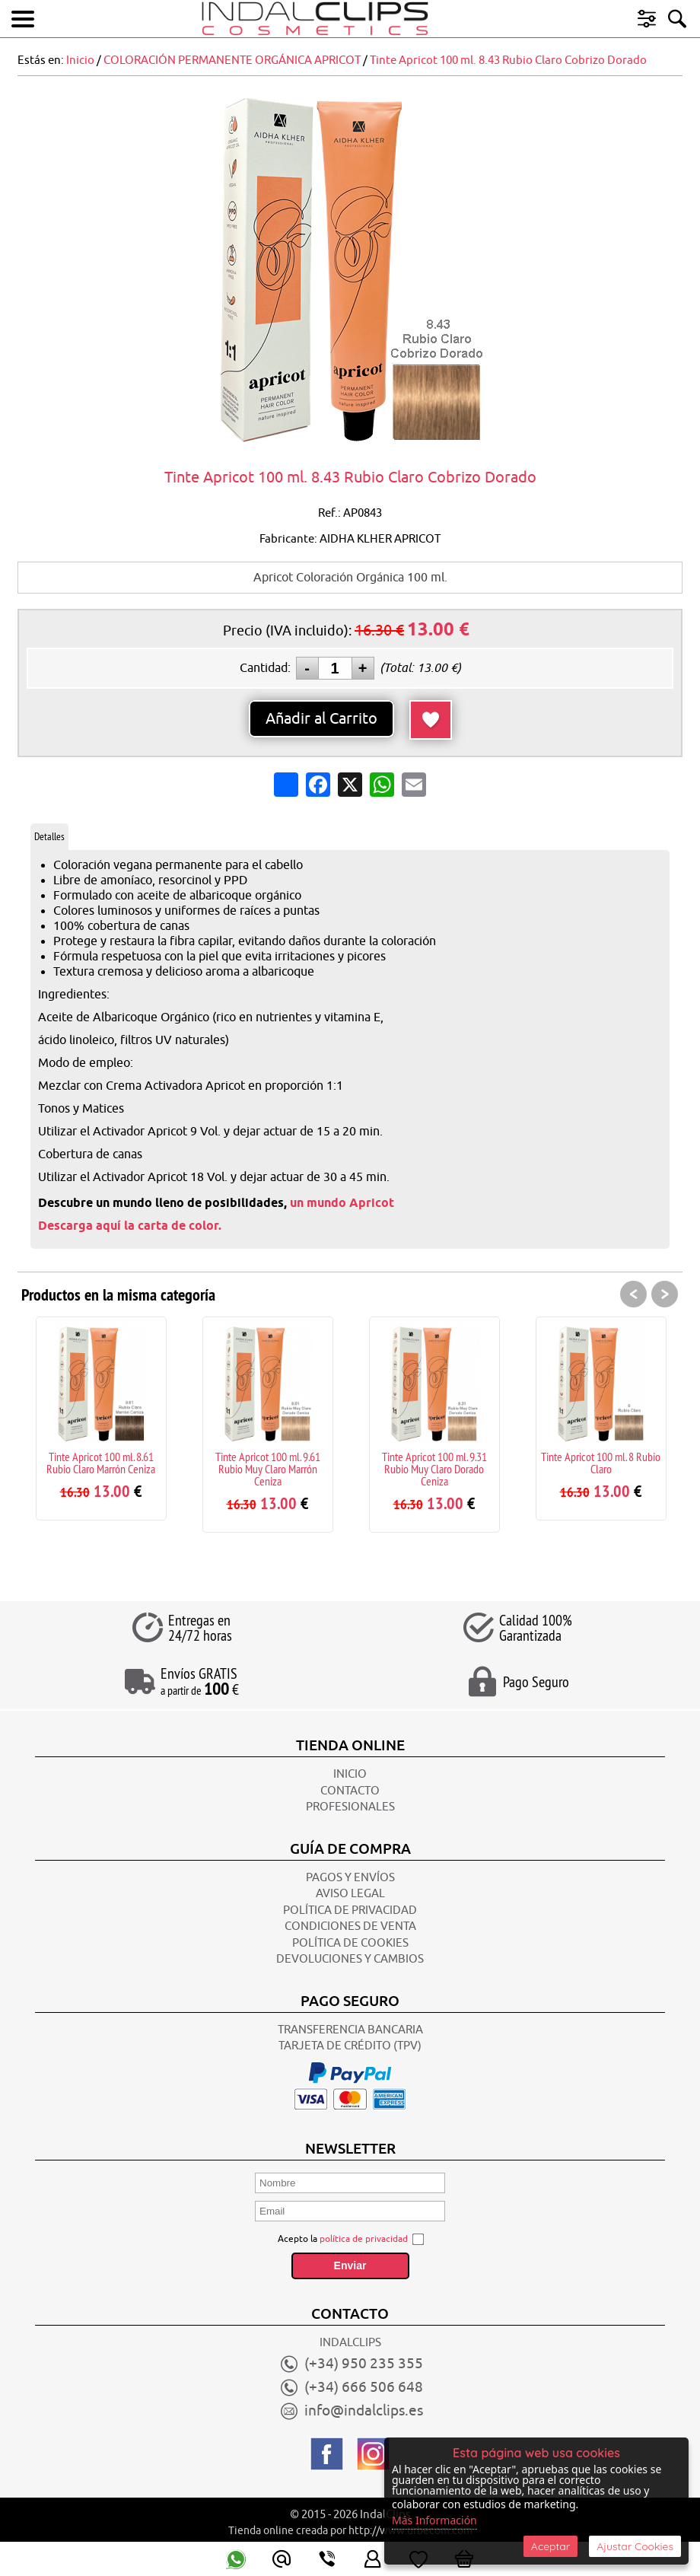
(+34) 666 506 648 (363, 2387)
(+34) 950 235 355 (363, 2364)
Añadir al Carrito (321, 718)
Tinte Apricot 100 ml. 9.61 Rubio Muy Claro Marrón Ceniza (267, 1469)
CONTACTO (350, 1791)
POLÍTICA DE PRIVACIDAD (350, 1910)
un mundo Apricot (342, 1203)
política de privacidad (364, 2239)
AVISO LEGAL (350, 1894)
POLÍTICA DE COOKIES (350, 1943)
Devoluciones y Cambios (350, 1959)
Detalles (49, 836)
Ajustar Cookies (635, 2546)
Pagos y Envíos (350, 1878)
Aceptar (550, 2546)
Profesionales (350, 1807)
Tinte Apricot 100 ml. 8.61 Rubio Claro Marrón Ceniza (100, 1462)
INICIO (350, 1774)
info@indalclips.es (363, 2411)
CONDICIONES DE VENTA (350, 1926)
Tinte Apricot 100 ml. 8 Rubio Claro (600, 1462)
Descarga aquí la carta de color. (129, 1225)
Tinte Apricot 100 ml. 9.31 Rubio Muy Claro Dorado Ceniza (434, 1469)
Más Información (434, 2520)
